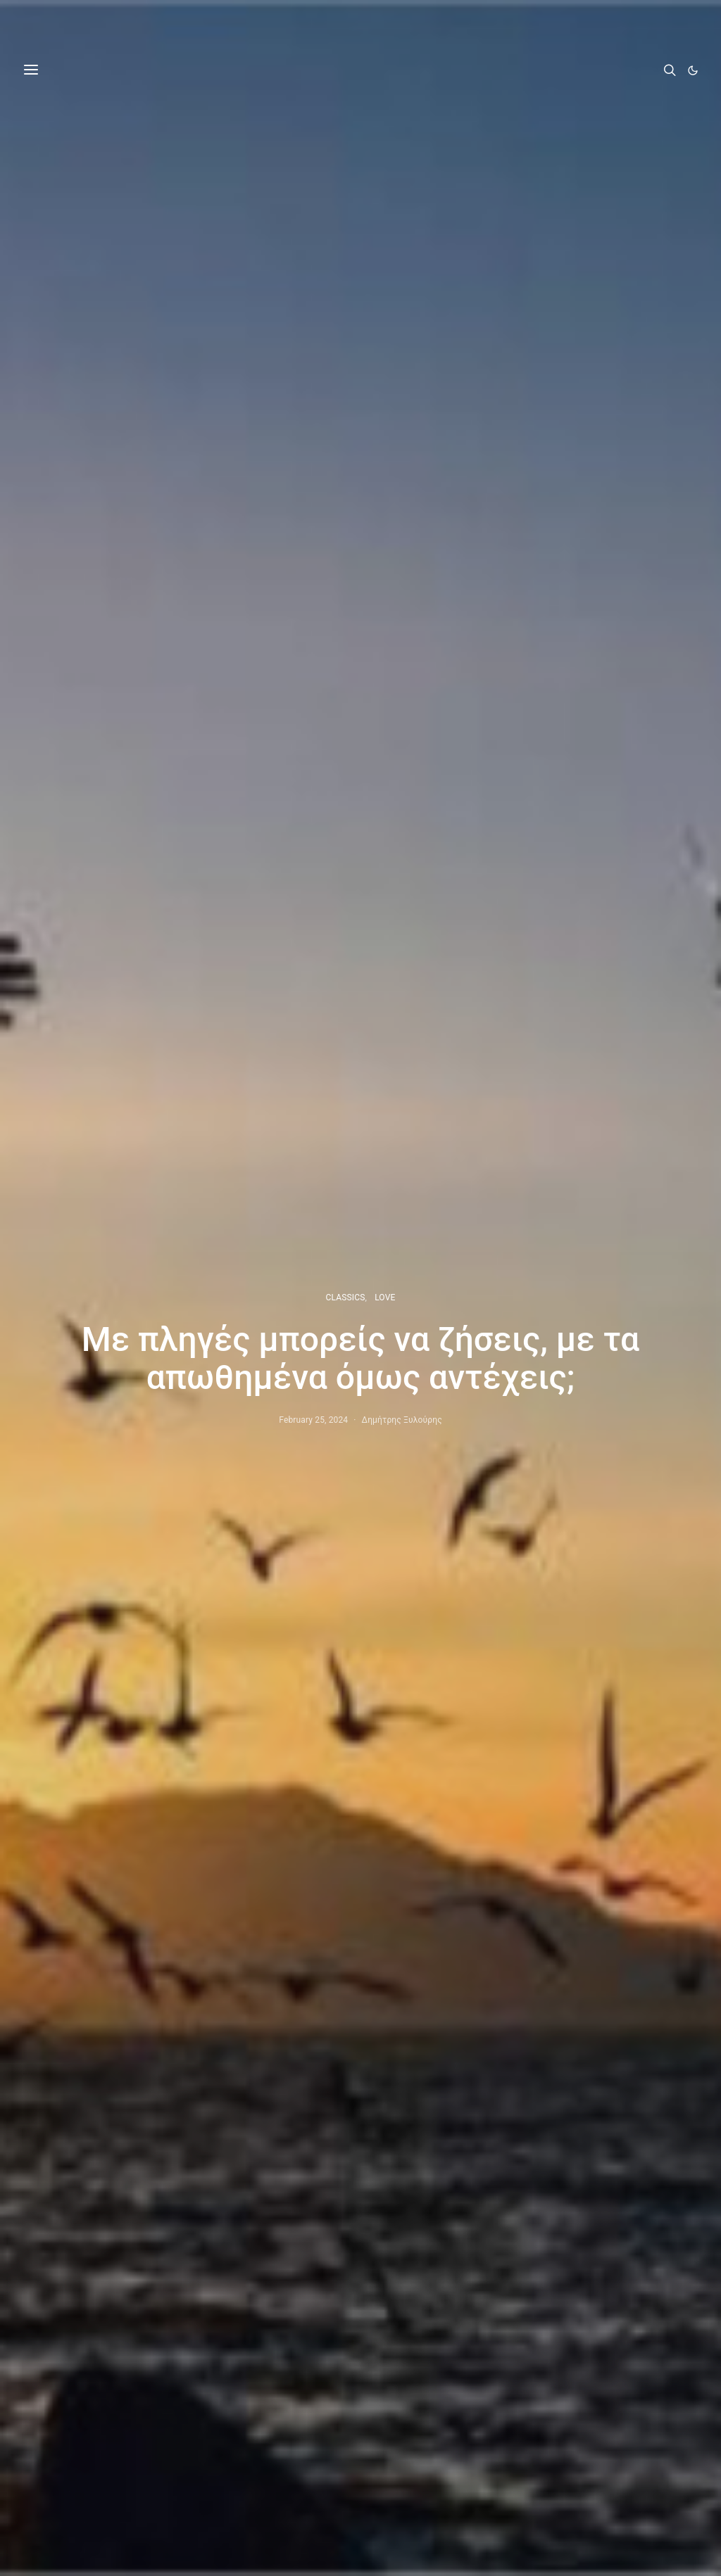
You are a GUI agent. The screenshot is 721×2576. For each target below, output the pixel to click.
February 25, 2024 (313, 1420)
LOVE (385, 1297)
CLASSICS (345, 1297)
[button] (692, 70)
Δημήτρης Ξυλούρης (402, 1420)
